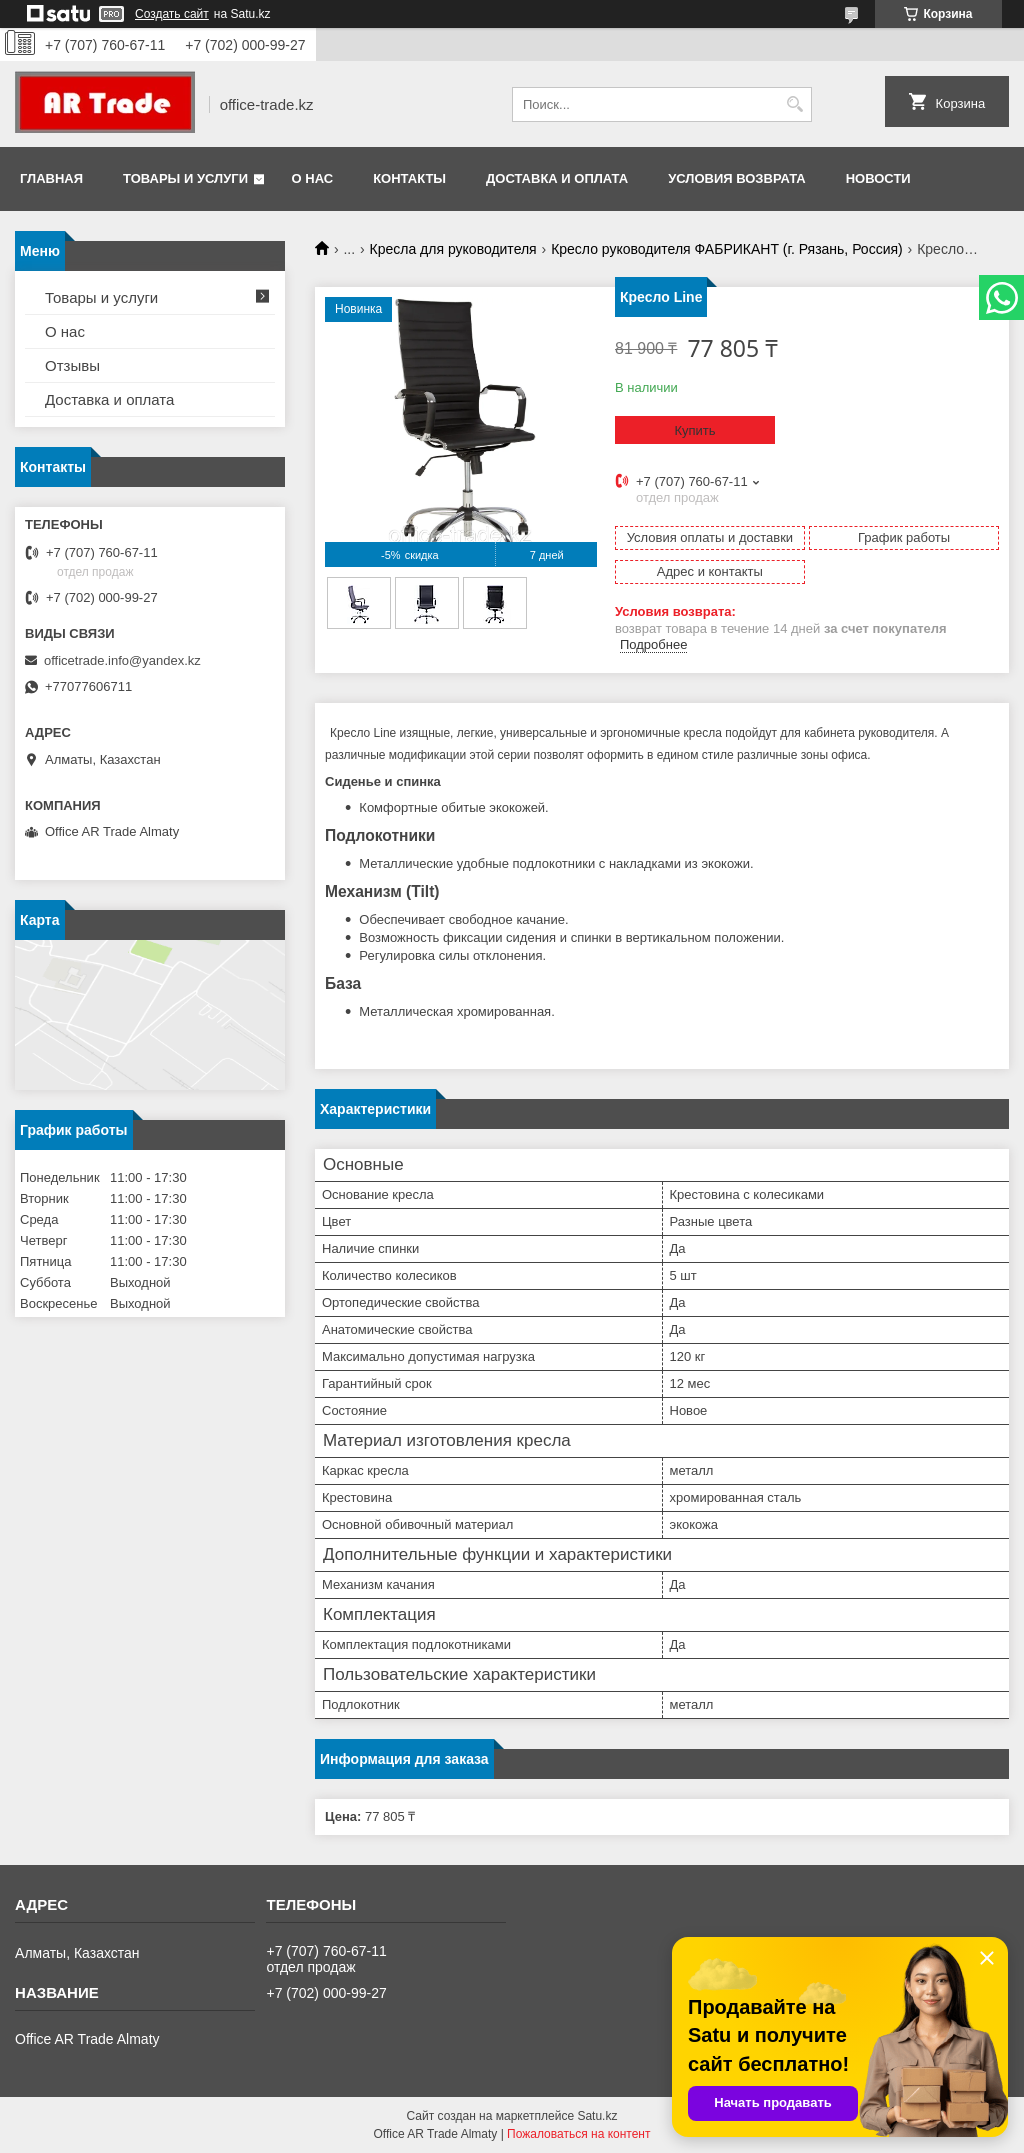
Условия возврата (737, 178)
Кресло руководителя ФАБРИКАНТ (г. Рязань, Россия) (727, 249)
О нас (313, 178)
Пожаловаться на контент (578, 2134)
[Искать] (794, 104)
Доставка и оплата (557, 178)
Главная (51, 178)
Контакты (409, 178)
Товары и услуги (185, 178)
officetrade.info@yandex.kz (122, 660)
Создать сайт (172, 14)
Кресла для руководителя (453, 249)
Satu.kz (597, 2116)
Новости (878, 178)
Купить (694, 430)
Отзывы (72, 365)
